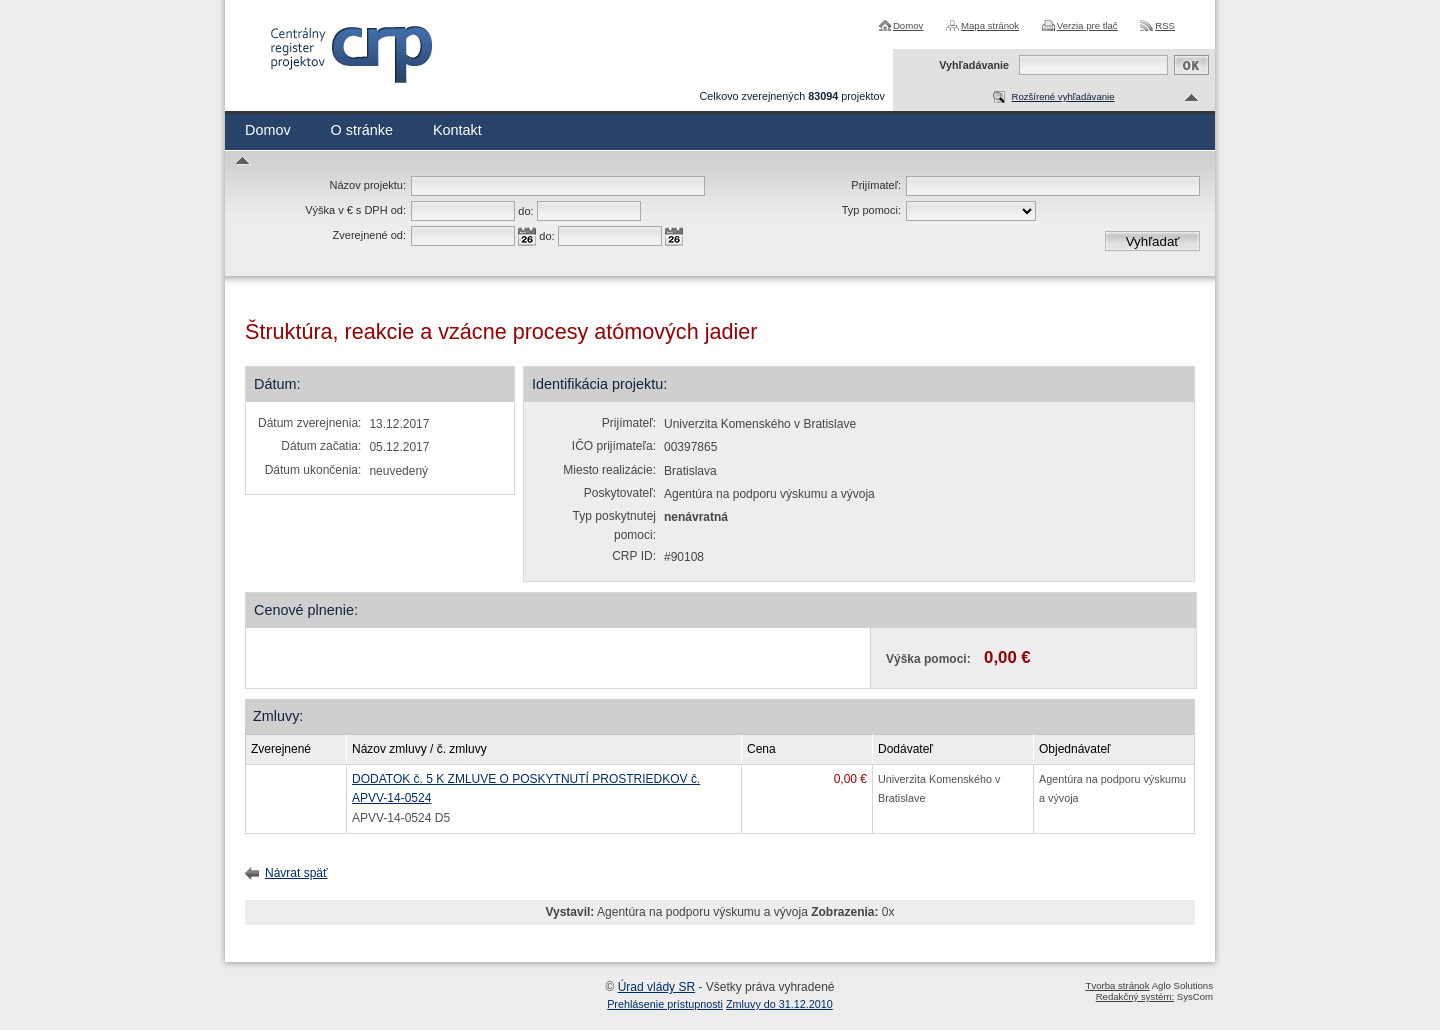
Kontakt (457, 130)
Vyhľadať (1153, 241)
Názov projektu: (368, 185)
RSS (1165, 25)
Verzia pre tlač (1087, 25)
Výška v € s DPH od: (355, 210)
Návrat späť (296, 873)
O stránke (362, 130)
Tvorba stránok (1118, 985)
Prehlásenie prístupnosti (665, 1004)
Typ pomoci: (871, 210)
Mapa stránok (990, 25)
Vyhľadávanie (974, 65)
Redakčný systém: (1135, 996)
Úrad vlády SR (656, 987)
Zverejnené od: (369, 235)
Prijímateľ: (876, 185)
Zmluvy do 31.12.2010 (779, 1004)
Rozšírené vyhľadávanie (1062, 96)
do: (525, 211)
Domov (908, 25)
